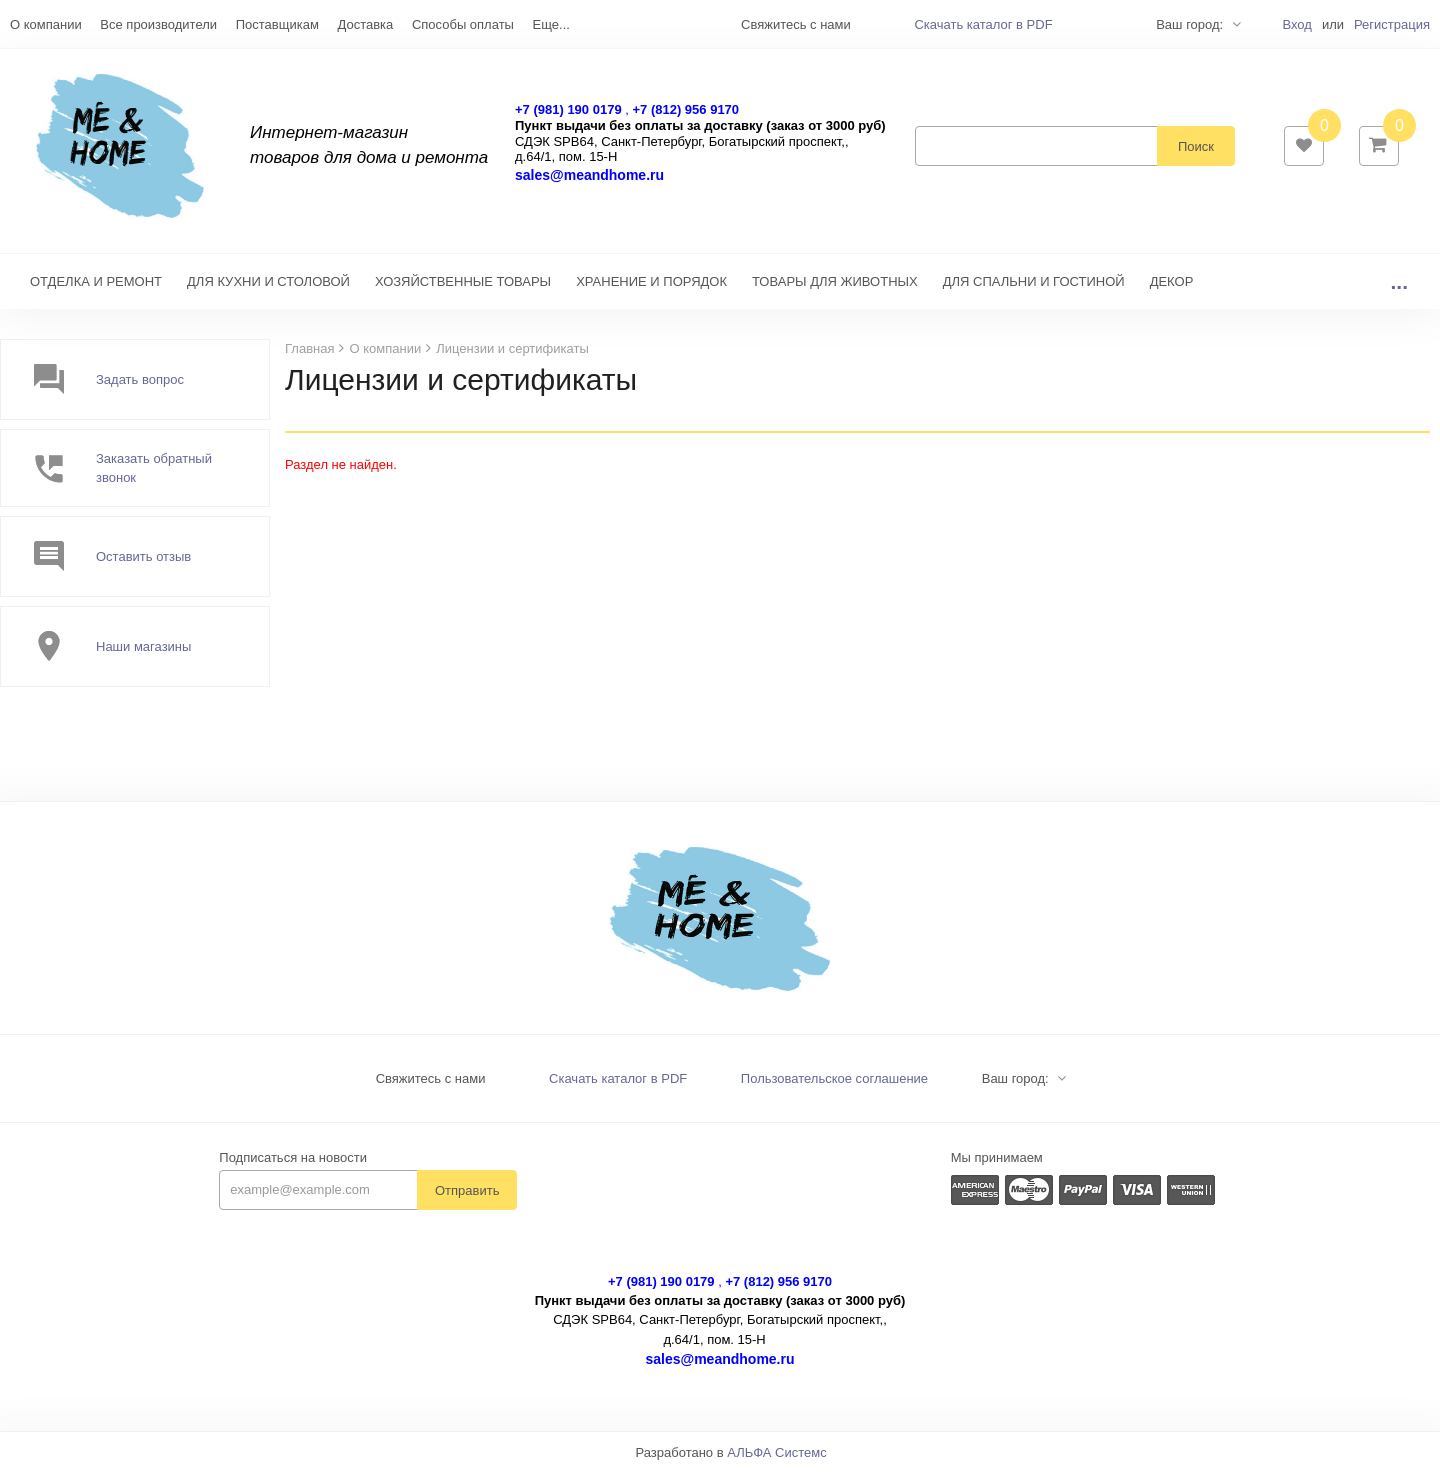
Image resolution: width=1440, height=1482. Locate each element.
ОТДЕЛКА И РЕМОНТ (96, 291)
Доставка (365, 24)
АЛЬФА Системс (777, 1462)
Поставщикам (277, 24)
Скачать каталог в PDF (983, 24)
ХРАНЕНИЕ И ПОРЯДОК (651, 291)
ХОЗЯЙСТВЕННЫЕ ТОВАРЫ (463, 291)
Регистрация (1392, 24)
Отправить (467, 1200)
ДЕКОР (1172, 291)
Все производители (158, 24)
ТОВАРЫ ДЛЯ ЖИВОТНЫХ (835, 291)
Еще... (551, 24)
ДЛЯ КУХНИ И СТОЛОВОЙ (268, 291)
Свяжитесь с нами (431, 1088)
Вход (1296, 24)
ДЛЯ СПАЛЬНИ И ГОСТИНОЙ (1034, 291)
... (1399, 291)
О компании (46, 24)
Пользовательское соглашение (834, 1088)
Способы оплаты (463, 24)
